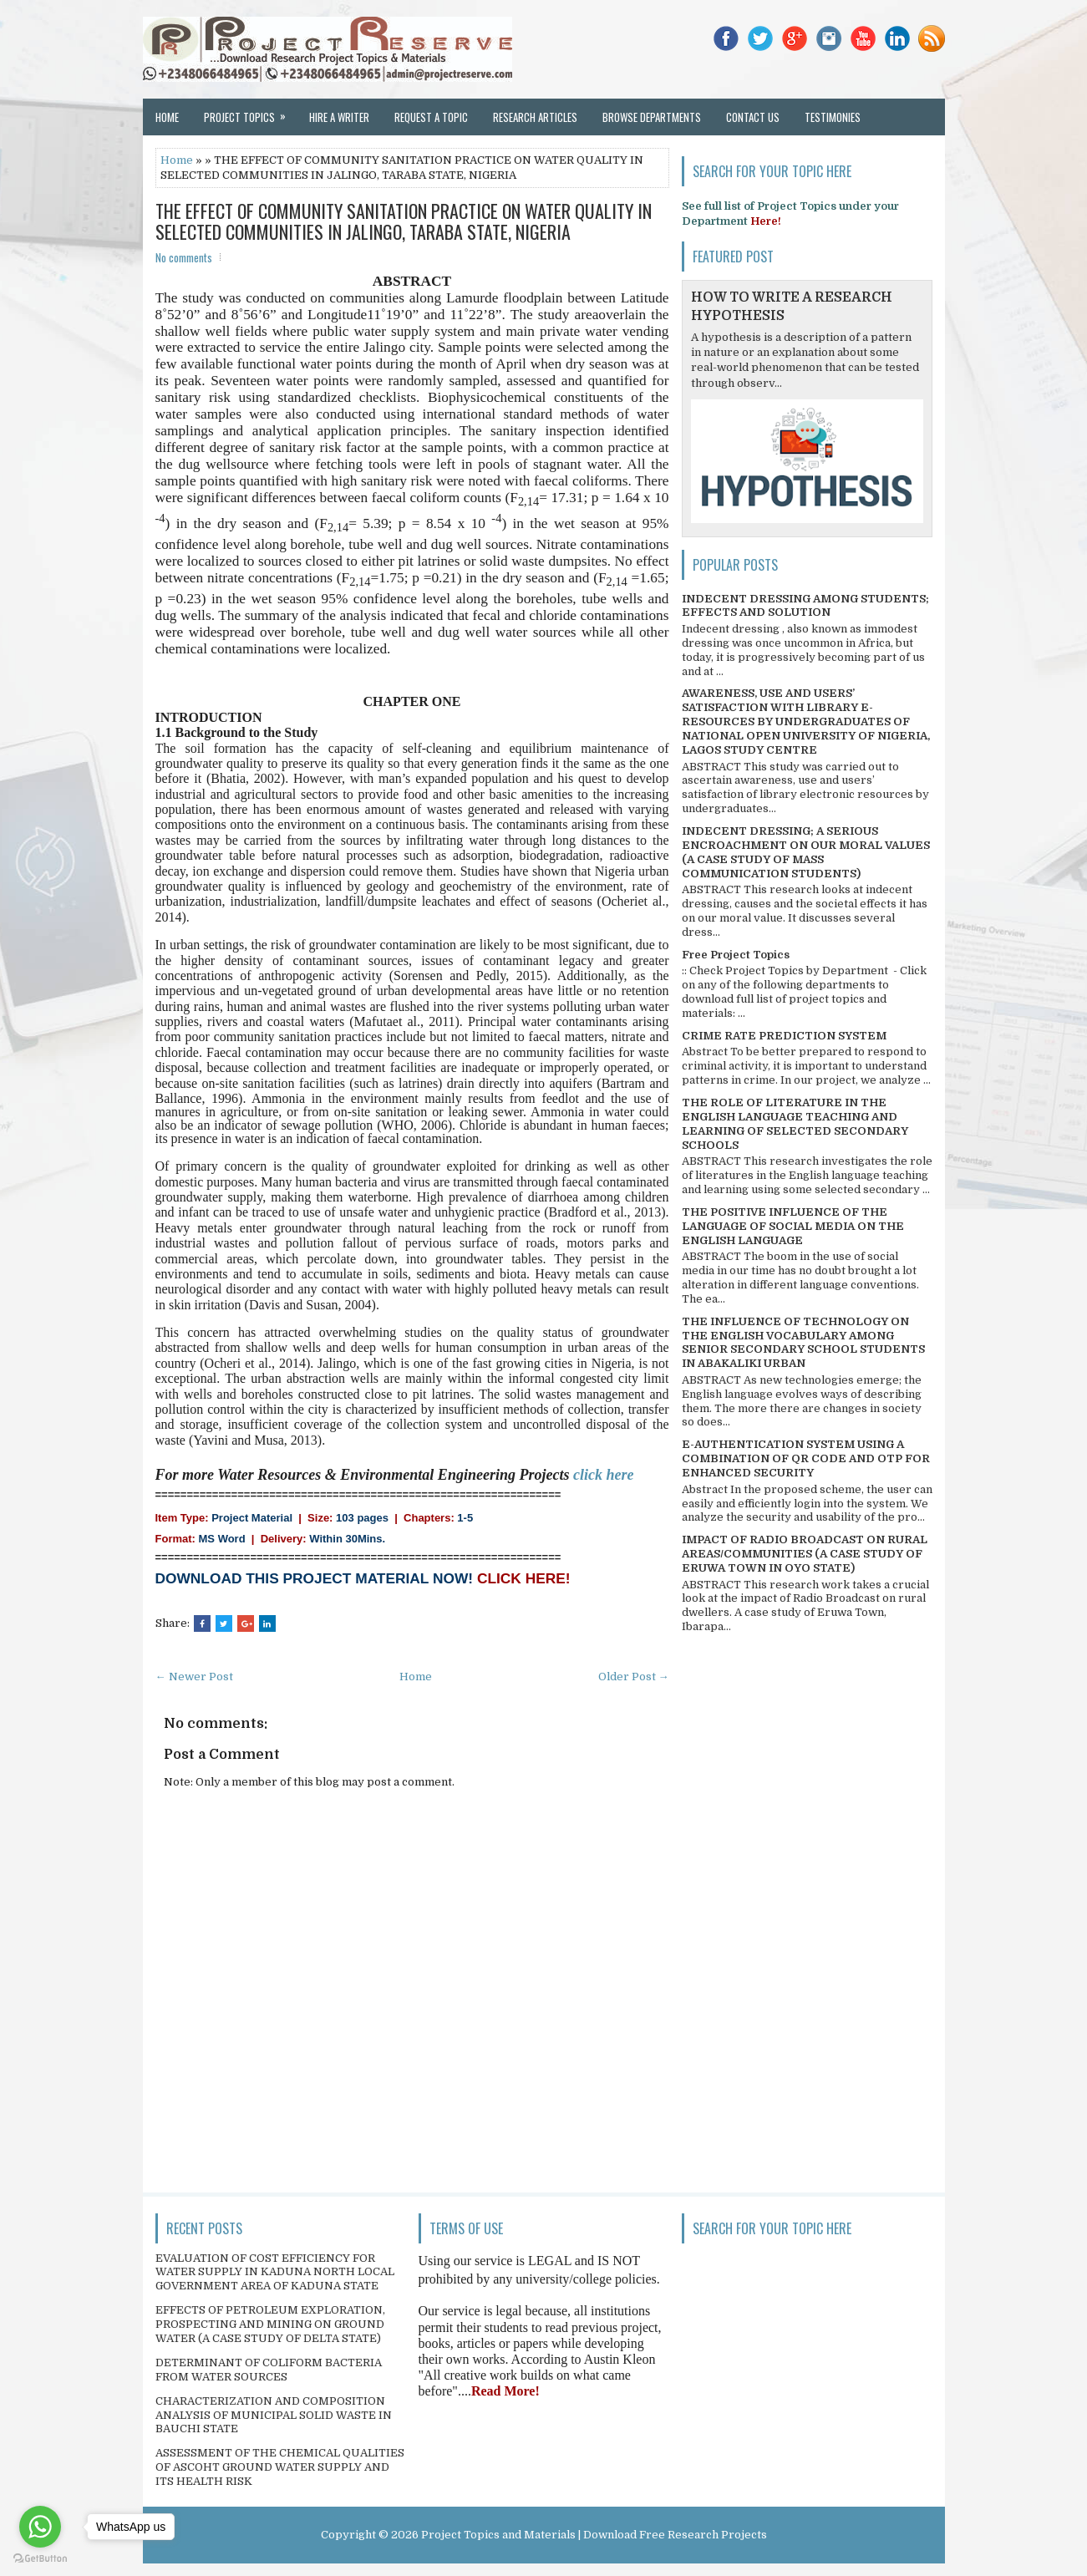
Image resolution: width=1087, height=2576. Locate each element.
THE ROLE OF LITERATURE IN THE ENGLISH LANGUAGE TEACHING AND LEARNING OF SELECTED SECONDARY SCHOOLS (795, 1123)
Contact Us (753, 117)
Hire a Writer (339, 117)
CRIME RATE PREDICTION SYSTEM (784, 1035)
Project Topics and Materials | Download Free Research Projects (594, 2534)
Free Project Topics (736, 954)
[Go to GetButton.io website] (40, 2558)
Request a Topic (431, 117)
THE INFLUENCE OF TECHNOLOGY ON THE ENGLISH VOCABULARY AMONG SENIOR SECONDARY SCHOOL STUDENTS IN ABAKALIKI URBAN (803, 1342)
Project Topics (250, 112)
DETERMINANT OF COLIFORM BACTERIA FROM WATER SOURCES (268, 2369)
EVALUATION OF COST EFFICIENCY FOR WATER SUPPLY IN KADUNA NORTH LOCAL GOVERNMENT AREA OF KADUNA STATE (274, 2272)
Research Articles (535, 117)
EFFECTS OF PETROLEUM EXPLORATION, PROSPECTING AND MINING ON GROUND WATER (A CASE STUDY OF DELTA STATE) (270, 2324)
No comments (183, 257)
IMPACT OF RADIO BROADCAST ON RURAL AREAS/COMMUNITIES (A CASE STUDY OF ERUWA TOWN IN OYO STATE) (804, 1553)
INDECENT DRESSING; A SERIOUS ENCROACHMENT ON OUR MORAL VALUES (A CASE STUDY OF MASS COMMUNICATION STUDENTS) (806, 852)
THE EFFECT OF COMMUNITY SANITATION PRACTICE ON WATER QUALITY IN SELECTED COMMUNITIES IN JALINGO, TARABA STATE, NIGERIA (403, 221)
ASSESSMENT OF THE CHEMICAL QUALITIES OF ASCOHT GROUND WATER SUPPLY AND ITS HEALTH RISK (279, 2466)
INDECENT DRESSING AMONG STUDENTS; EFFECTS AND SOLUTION (805, 605)
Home (167, 117)
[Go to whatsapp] (40, 2527)
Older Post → (633, 1676)
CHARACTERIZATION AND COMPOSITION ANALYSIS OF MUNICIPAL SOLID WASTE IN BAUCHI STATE (273, 2415)
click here (603, 1474)
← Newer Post (194, 1676)
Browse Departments (651, 117)
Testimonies (833, 117)
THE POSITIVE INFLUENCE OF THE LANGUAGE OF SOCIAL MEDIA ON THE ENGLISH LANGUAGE (793, 1226)
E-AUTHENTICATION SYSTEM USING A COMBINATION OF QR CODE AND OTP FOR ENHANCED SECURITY (806, 1458)
